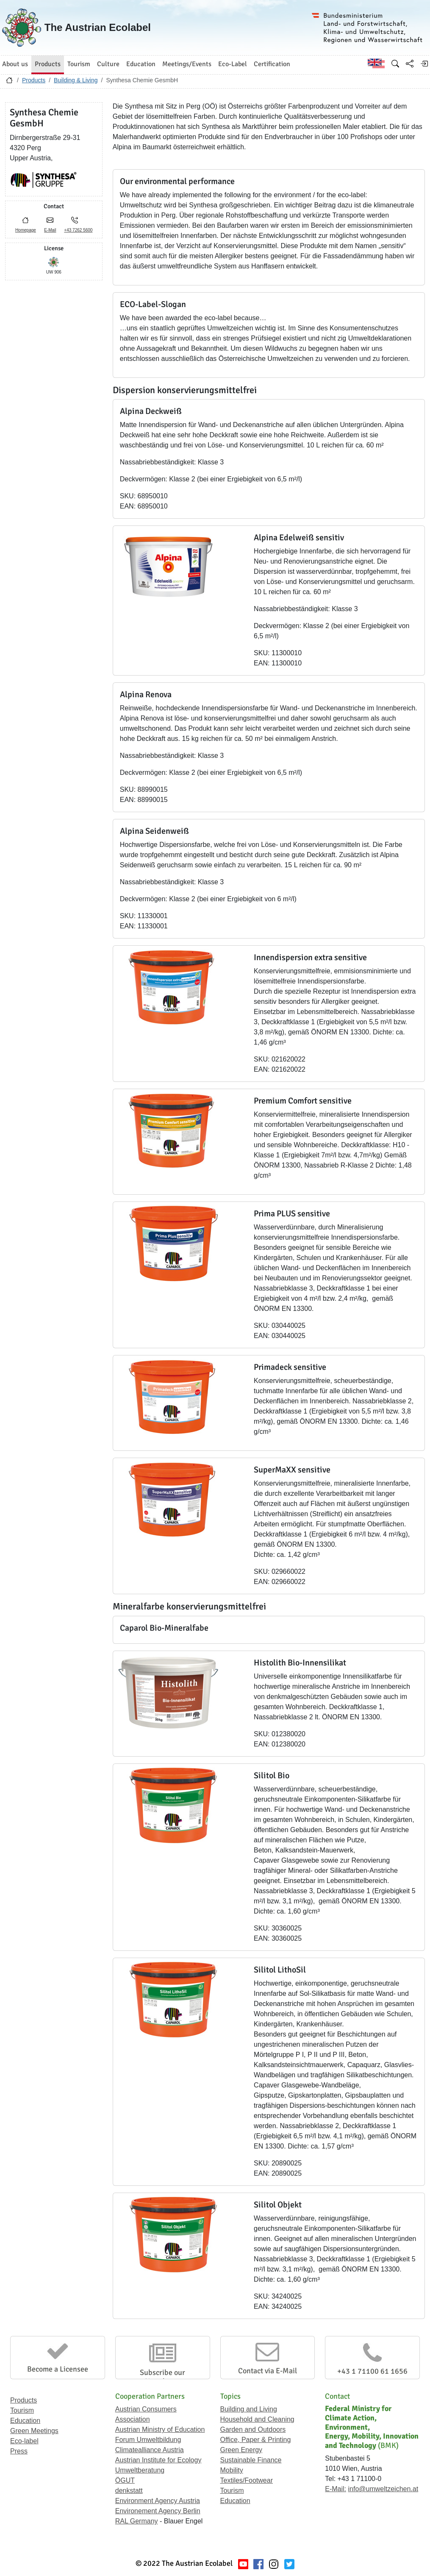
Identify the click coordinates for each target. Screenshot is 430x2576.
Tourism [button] (78, 64)
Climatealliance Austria (149, 2449)
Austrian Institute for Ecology (158, 2460)
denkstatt (129, 2490)
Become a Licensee (57, 2369)
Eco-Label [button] (232, 64)
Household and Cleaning (257, 2419)
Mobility (231, 2470)
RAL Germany (136, 2521)
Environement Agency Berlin (157, 2511)
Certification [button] (272, 64)
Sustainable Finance (251, 2460)
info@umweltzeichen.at (383, 2488)
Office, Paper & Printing (255, 2439)
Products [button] (48, 64)
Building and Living (248, 2409)
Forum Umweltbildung (148, 2439)
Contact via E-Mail (267, 2370)
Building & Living (76, 80)
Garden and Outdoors (253, 2429)
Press (19, 2451)
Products (33, 80)
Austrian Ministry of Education (160, 2429)
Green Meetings (34, 2430)
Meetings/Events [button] (186, 64)
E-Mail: (335, 2488)
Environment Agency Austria (157, 2500)
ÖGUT (125, 2480)
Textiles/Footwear (246, 2480)
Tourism (22, 2410)
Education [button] (140, 64)
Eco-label (24, 2441)
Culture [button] (108, 64)
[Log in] (424, 63)
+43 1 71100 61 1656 (372, 2371)
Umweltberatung (140, 2470)
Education (25, 2420)
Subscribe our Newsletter (162, 2377)
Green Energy (241, 2449)
